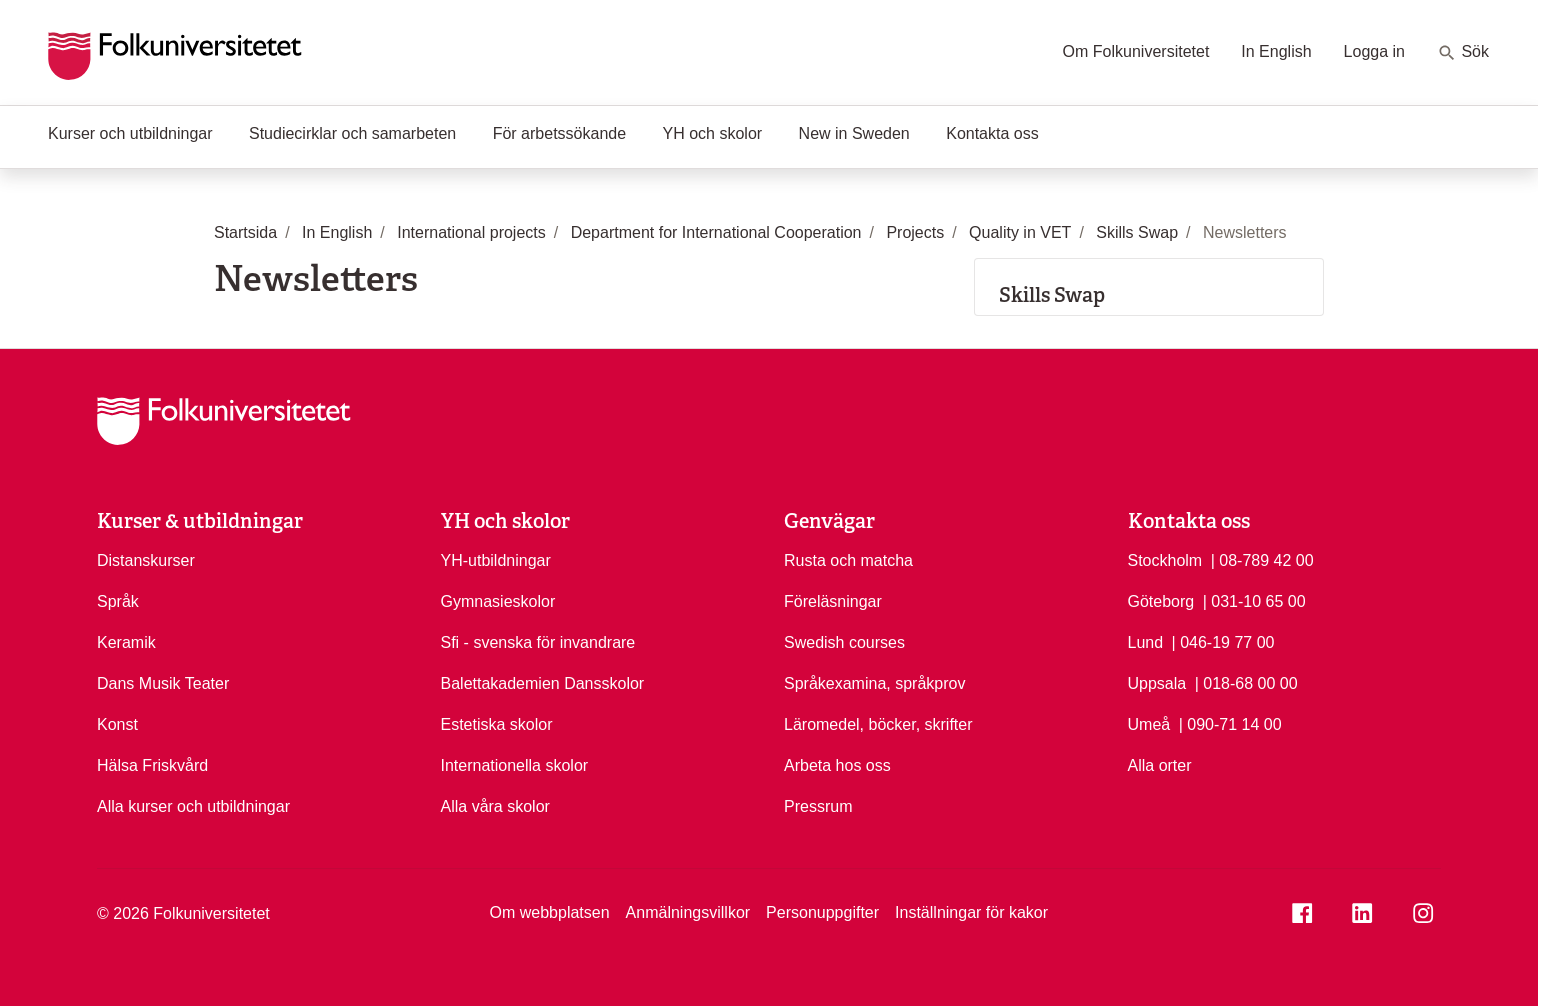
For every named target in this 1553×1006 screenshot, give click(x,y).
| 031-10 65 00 (1254, 600)
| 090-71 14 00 (1230, 723)
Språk (118, 601)
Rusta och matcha (848, 560)
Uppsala (1157, 683)
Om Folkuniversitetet (1136, 51)
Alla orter (1160, 765)
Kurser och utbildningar (130, 133)
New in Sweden (854, 133)
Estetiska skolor (497, 724)
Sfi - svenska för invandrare (538, 642)
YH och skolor (713, 133)
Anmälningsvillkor (688, 912)
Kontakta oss (992, 133)
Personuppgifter (822, 912)
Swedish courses (844, 642)
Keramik (126, 642)
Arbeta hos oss (837, 765)
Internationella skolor (515, 765)
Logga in (1374, 51)
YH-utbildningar (496, 560)
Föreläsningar (833, 601)
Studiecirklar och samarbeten (352, 133)
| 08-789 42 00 (1262, 559)
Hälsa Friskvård (152, 765)
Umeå (1149, 724)
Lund (1146, 642)
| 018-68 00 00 (1246, 682)
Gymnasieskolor (498, 601)
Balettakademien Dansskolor (543, 683)
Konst (117, 724)
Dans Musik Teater (163, 683)
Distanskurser (146, 560)
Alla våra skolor (495, 806)
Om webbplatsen (550, 912)
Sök (1463, 53)
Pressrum (818, 806)
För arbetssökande (559, 133)
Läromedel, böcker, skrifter (878, 724)
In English (1276, 51)
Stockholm (1165, 560)
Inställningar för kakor (971, 912)
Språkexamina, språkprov (874, 683)
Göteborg (1161, 601)
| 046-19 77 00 (1223, 641)
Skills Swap (1052, 295)
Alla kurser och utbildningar (193, 806)
